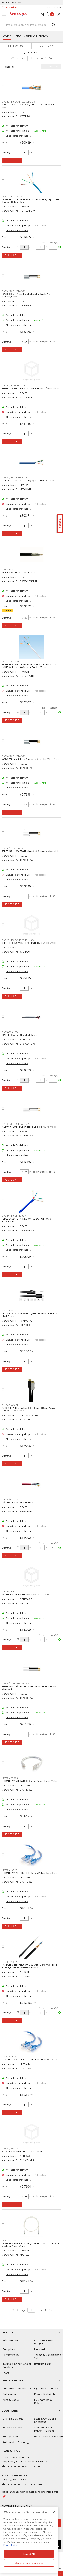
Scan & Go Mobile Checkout (45, 2420)
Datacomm (9, 2394)
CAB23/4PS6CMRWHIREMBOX (18, 940)
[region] (29, 2540)
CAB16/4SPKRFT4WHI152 (15, 848)
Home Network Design (48, 2436)
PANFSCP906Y (9, 1962)
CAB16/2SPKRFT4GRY (14, 291)
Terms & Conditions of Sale (48, 2356)
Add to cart (12, 160)
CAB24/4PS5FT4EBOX (14, 1215)
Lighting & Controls (46, 2388)
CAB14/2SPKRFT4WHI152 (15, 1683)
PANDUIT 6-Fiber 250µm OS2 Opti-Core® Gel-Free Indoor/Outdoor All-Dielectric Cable (29, 1966)
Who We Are (10, 2340)
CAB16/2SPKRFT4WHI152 (15, 1124)
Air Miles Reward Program (44, 2342)
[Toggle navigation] (4, 14)
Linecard (39, 2349)
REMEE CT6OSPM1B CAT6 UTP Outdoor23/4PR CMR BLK (31, 388)
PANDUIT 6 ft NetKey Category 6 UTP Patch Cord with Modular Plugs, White (31, 2244)
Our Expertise (31, 2380)
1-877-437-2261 (14, 2)
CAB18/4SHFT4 (10, 1499)
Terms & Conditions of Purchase (17, 2365)
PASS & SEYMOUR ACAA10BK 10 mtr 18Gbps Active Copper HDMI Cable (29, 1409)
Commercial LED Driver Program (44, 2429)
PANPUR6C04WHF (12, 661)
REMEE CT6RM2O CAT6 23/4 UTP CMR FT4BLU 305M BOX (29, 106)
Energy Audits (11, 2436)
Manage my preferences (29, 2562)
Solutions (31, 2411)
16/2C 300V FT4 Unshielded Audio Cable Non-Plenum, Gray (27, 295)
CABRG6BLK (8, 569)
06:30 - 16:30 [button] (52, 7)
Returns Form (43, 2363)
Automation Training (16, 2442)
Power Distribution (46, 2394)
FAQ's (6, 2372)
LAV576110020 (9, 1870)
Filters (15, 45)
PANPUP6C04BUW (12, 196)
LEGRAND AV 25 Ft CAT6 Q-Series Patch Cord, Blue (29, 2059)
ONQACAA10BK (10, 1405)
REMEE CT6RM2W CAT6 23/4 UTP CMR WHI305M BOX (30, 943)
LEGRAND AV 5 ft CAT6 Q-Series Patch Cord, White (29, 1781)
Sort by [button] (45, 45)
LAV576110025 (9, 2056)
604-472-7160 (31, 2466)
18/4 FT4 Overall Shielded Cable (19, 1502)
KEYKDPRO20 (9, 1310)
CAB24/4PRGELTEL (12, 1591)
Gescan (31, 2332)
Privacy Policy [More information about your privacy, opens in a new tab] (10, 2545)
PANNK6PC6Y (9, 2240)
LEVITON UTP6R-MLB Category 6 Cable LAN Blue (28, 480)
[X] (53, 2512)
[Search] (31, 24)
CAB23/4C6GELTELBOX (15, 385)
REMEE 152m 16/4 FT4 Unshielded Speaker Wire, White (31, 851)
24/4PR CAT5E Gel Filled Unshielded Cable (25, 1594)
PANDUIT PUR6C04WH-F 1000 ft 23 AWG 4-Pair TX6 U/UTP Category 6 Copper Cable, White (29, 666)
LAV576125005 (10, 1778)
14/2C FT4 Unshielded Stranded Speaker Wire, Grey (30, 759)
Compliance (10, 2349)
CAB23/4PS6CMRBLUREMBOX (18, 101)
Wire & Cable (11, 2399)
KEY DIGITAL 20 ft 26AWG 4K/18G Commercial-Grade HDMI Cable (30, 1315)
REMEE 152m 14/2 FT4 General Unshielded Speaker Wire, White (29, 1688)
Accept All (29, 2553)
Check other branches (17, 135)
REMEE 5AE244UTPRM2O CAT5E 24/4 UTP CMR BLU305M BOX (26, 1220)
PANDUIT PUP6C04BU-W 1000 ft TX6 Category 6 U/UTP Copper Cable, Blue (31, 200)
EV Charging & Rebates (43, 2401)
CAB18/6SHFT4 (10, 1032)
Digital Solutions (13, 2418)
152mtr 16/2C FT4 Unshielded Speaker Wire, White (29, 1126)
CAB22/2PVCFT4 (11, 2148)
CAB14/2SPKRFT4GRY (14, 756)
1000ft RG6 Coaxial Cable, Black (19, 572)
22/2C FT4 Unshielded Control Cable (22, 2151)
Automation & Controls (17, 2388)
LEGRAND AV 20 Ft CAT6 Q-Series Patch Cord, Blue (29, 1873)
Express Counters (14, 2427)
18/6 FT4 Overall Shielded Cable (19, 1035)
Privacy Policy (11, 2354)
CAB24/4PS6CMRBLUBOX (16, 477)
